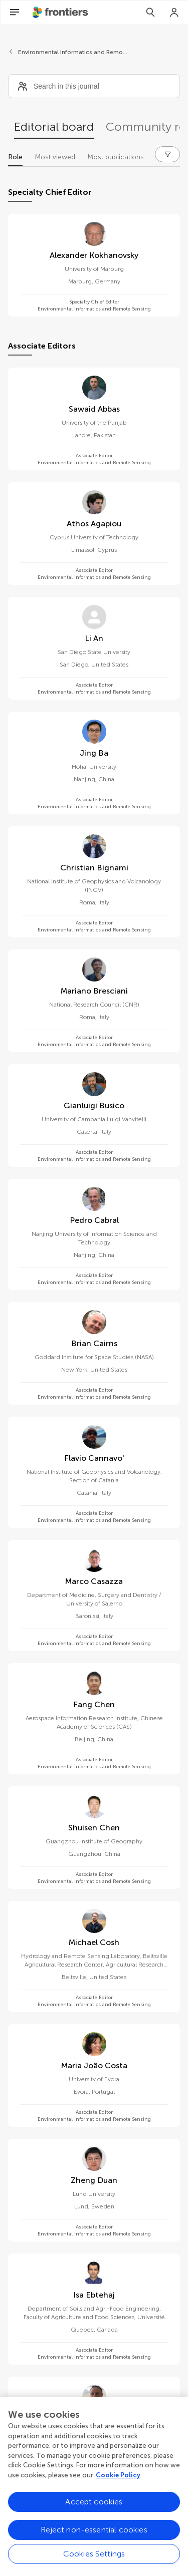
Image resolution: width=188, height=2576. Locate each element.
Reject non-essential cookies (94, 2540)
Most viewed (55, 157)
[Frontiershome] (61, 13)
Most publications (115, 157)
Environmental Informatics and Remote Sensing (73, 52)
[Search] (150, 13)
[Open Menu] (15, 13)
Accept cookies (93, 2512)
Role (15, 157)
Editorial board (54, 126)
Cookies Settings (94, 2564)
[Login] (174, 13)
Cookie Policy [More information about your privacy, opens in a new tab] (118, 2485)
